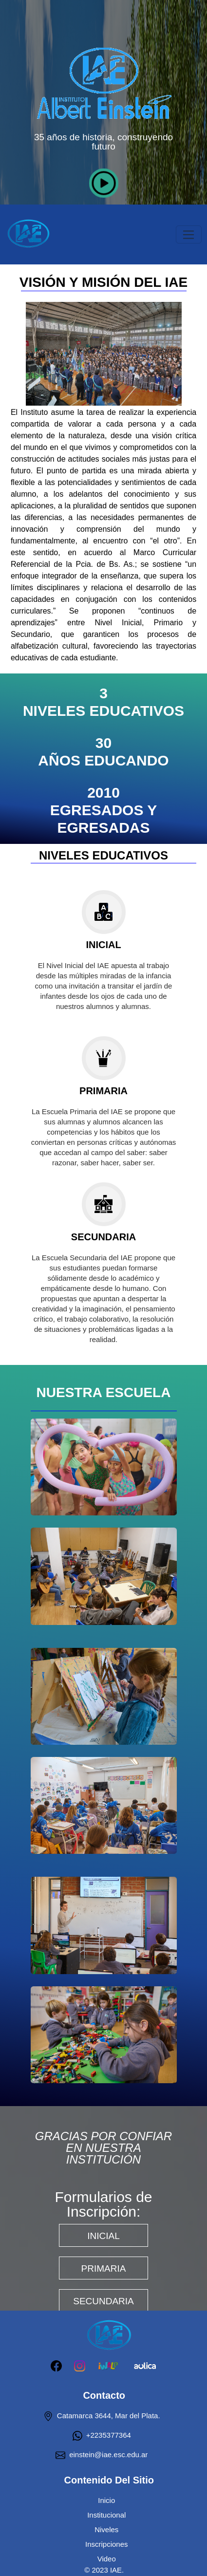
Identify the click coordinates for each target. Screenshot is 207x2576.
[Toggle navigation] (189, 234)
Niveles (106, 2529)
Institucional (106, 2515)
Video (106, 2559)
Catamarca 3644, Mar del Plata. (101, 2415)
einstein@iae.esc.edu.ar (102, 2454)
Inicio (106, 2500)
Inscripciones (106, 2544)
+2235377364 (102, 2435)
